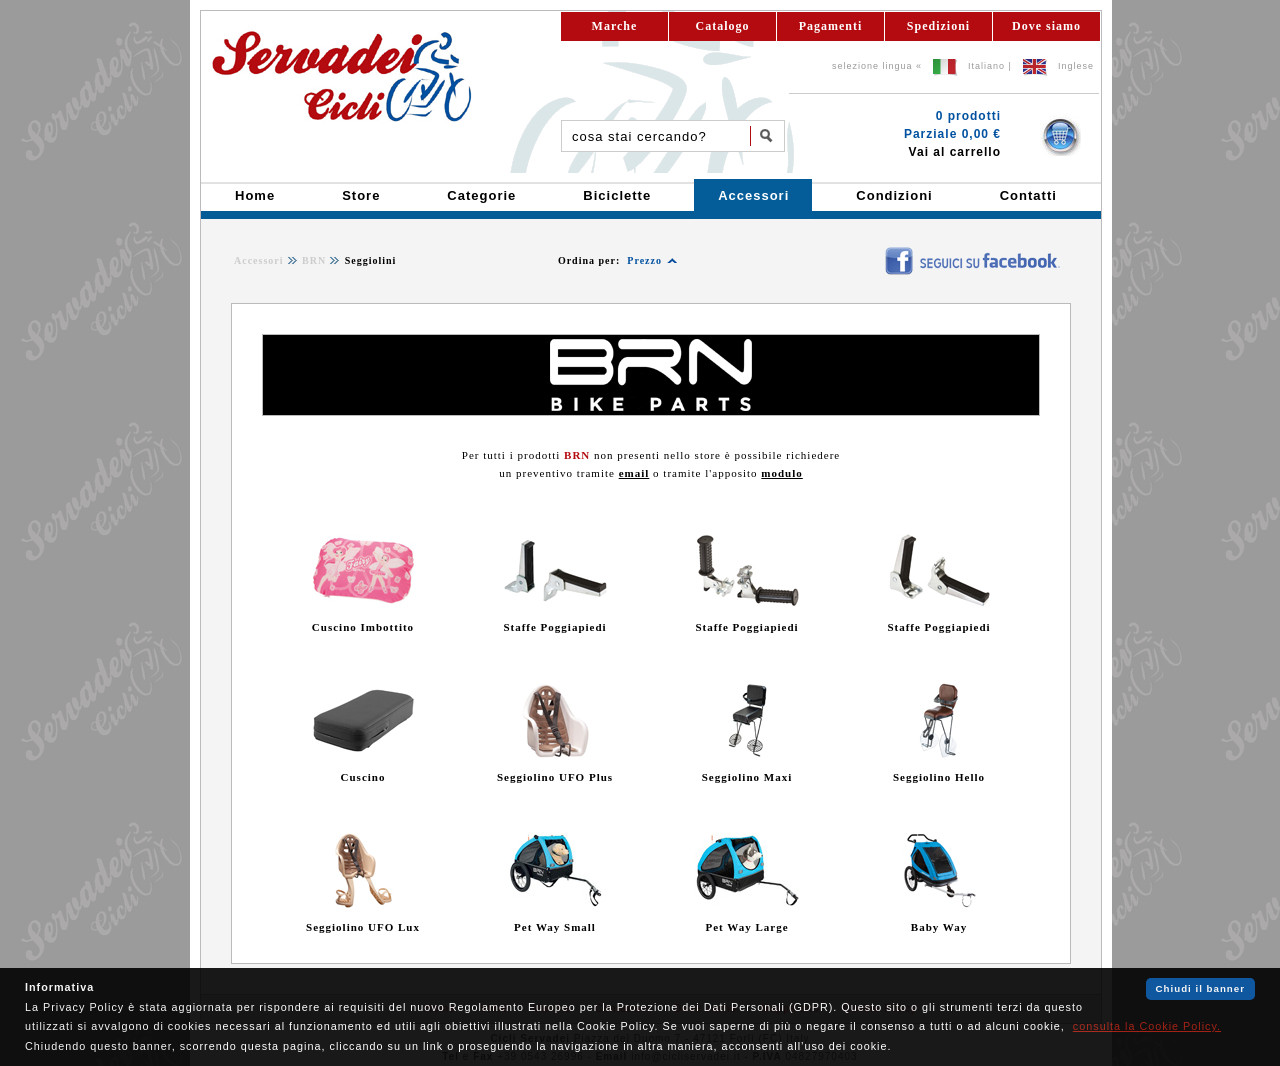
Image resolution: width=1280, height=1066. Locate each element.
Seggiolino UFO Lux (363, 927)
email (634, 473)
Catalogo (723, 26)
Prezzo (644, 260)
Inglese (1076, 66)
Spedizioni (938, 26)
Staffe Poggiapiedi (554, 627)
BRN (314, 260)
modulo (781, 473)
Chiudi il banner (1200, 988)
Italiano (986, 66)
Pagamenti (831, 26)
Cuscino (363, 777)
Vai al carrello (955, 152)
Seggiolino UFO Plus (555, 777)
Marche (615, 26)
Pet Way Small (555, 927)
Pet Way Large (746, 927)
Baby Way (939, 927)
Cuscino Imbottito (363, 627)
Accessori (259, 260)
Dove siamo (1046, 26)
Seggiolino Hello (939, 777)
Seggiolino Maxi (747, 777)
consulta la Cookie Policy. (1147, 1026)
